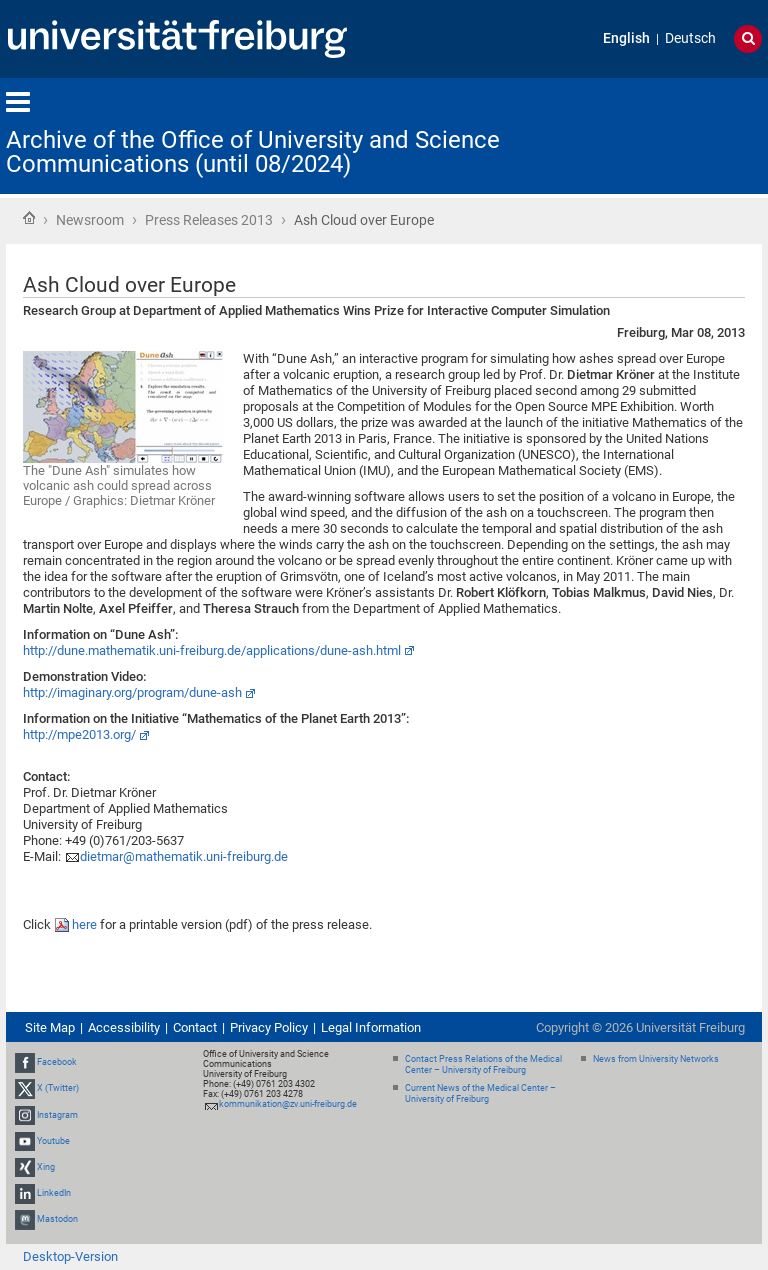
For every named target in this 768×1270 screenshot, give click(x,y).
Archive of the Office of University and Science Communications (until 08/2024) (253, 152)
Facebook (57, 1062)
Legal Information (371, 1027)
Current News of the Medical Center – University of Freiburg (480, 1093)
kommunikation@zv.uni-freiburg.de (288, 1104)
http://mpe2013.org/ (79, 734)
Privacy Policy (269, 1027)
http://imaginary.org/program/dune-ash (132, 692)
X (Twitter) (58, 1088)
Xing (46, 1167)
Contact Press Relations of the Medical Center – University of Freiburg (483, 1064)
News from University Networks (656, 1059)
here (86, 924)
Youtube (53, 1141)
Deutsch (690, 38)
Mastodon (57, 1220)
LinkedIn (54, 1193)
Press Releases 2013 (209, 220)
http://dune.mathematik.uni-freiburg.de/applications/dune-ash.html (212, 650)
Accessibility (124, 1027)
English (626, 38)
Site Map (50, 1027)
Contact (195, 1027)
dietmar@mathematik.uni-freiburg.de (184, 856)
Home (29, 218)
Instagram (57, 1115)
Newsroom (90, 220)
